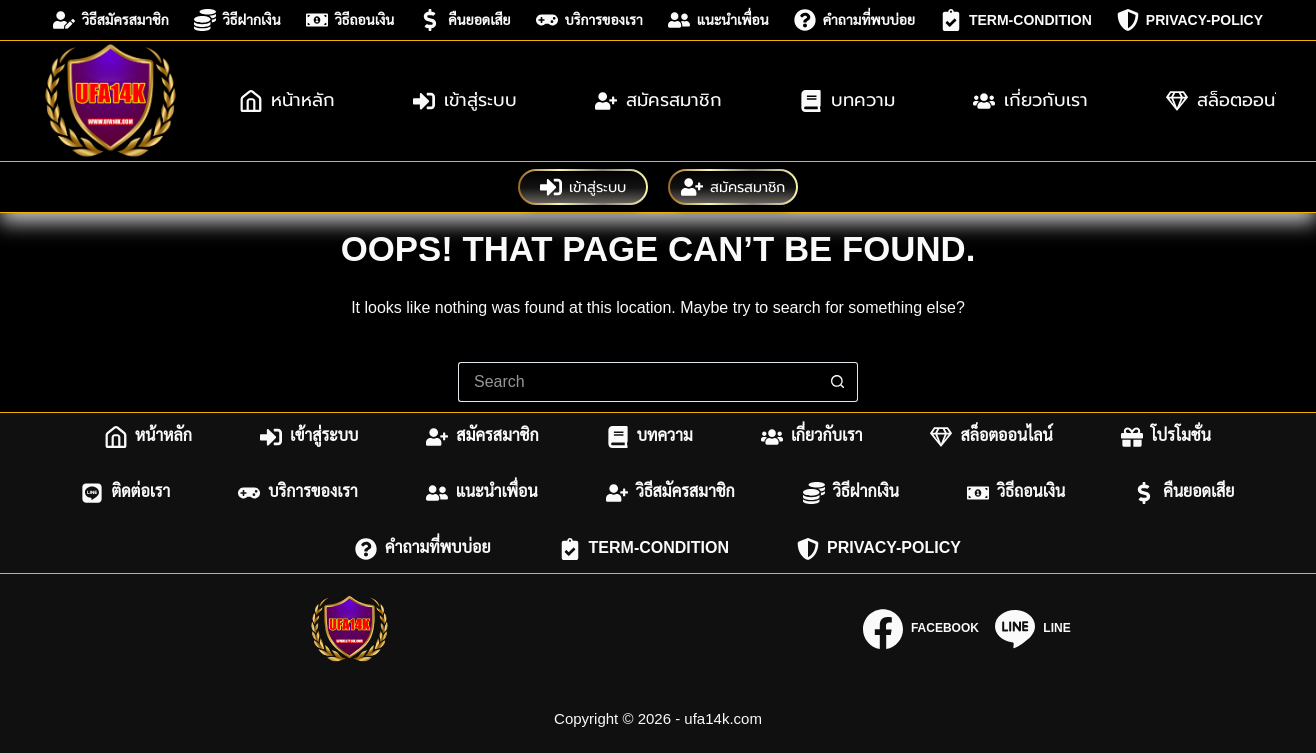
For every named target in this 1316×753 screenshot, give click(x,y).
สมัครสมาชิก (658, 100)
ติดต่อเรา (125, 493)
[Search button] (838, 382)
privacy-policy (1190, 20)
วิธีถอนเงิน (350, 20)
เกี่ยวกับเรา (1030, 100)
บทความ (847, 100)
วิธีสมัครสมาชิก (111, 20)
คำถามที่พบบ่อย (854, 20)
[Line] (1033, 629)
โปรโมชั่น (1166, 437)
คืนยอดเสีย (464, 20)
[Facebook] (921, 629)
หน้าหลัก (287, 100)
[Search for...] (638, 382)
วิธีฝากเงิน (237, 20)
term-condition (1016, 20)
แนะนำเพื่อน (718, 20)
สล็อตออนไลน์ (991, 437)
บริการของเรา (589, 20)
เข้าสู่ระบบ (465, 100)
